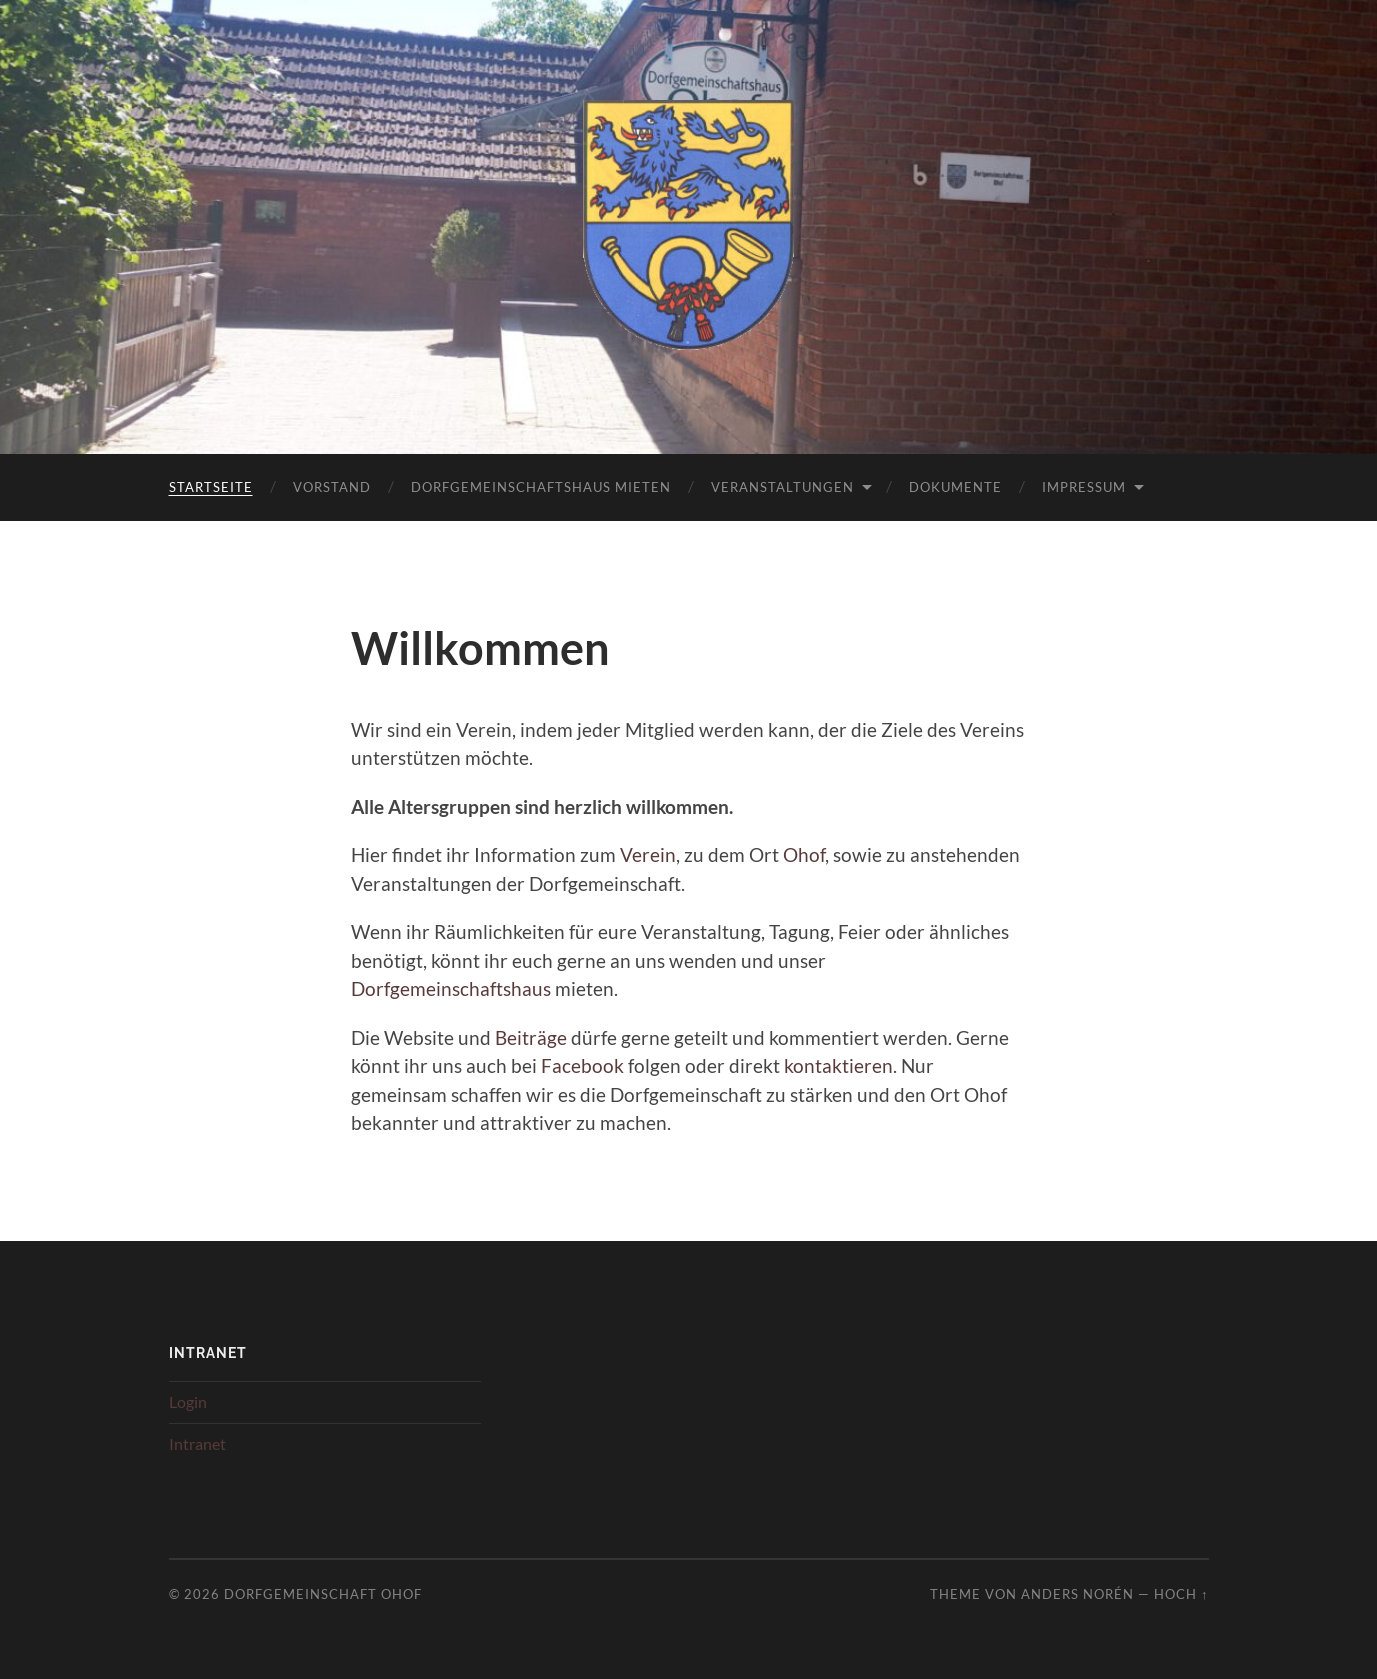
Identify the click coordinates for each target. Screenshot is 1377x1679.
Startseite (211, 487)
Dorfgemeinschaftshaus (451, 988)
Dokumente (955, 487)
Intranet (197, 1443)
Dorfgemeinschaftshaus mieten (541, 487)
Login (188, 1401)
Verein (648, 854)
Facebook (582, 1065)
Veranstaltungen (782, 487)
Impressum (1084, 487)
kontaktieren (838, 1065)
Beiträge (531, 1037)
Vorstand (332, 487)
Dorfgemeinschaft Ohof (323, 1594)
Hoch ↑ (1181, 1594)
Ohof (804, 854)
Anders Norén (1077, 1594)
